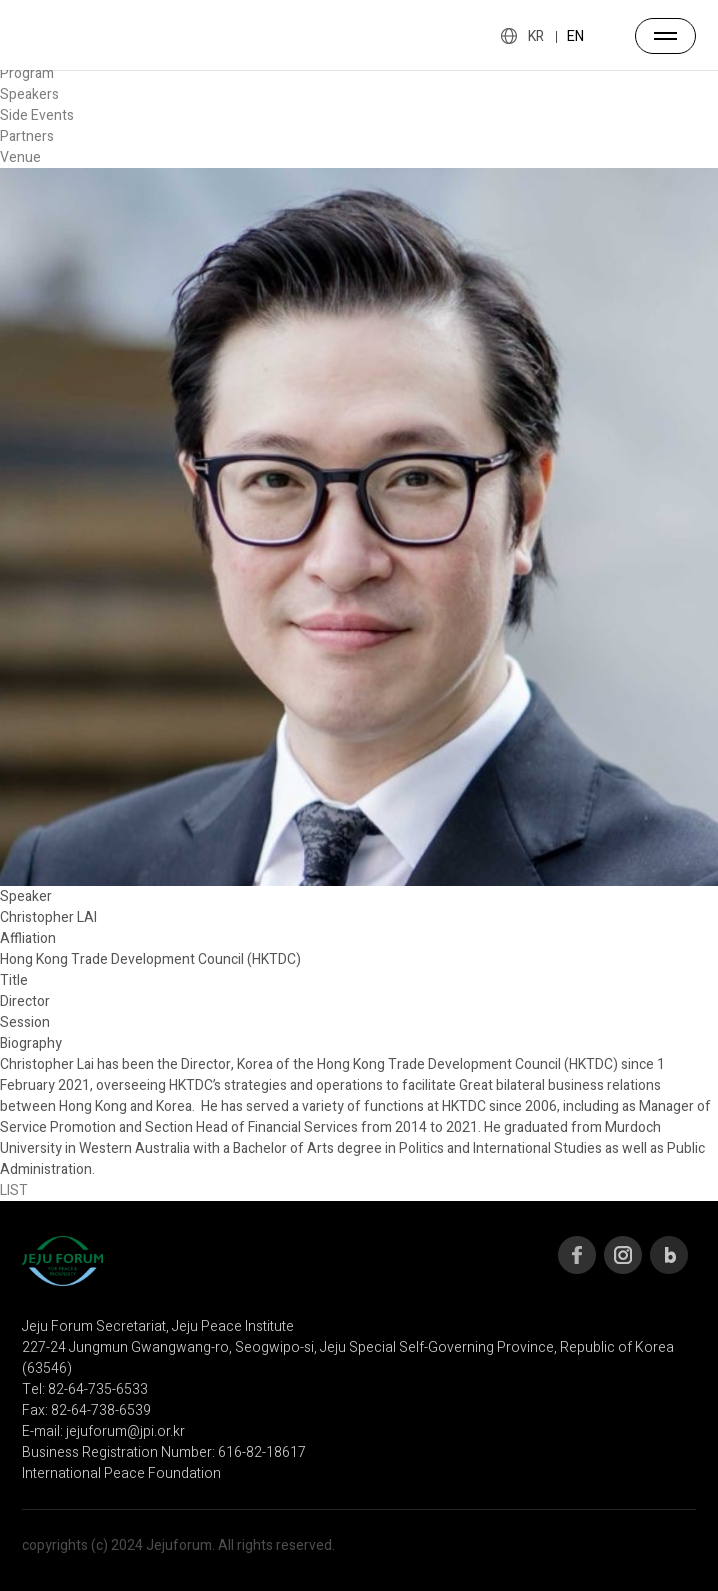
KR (536, 36)
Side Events (37, 115)
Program (27, 73)
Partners (27, 136)
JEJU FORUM (63, 35)
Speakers (29, 94)
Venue (20, 157)
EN (575, 36)
